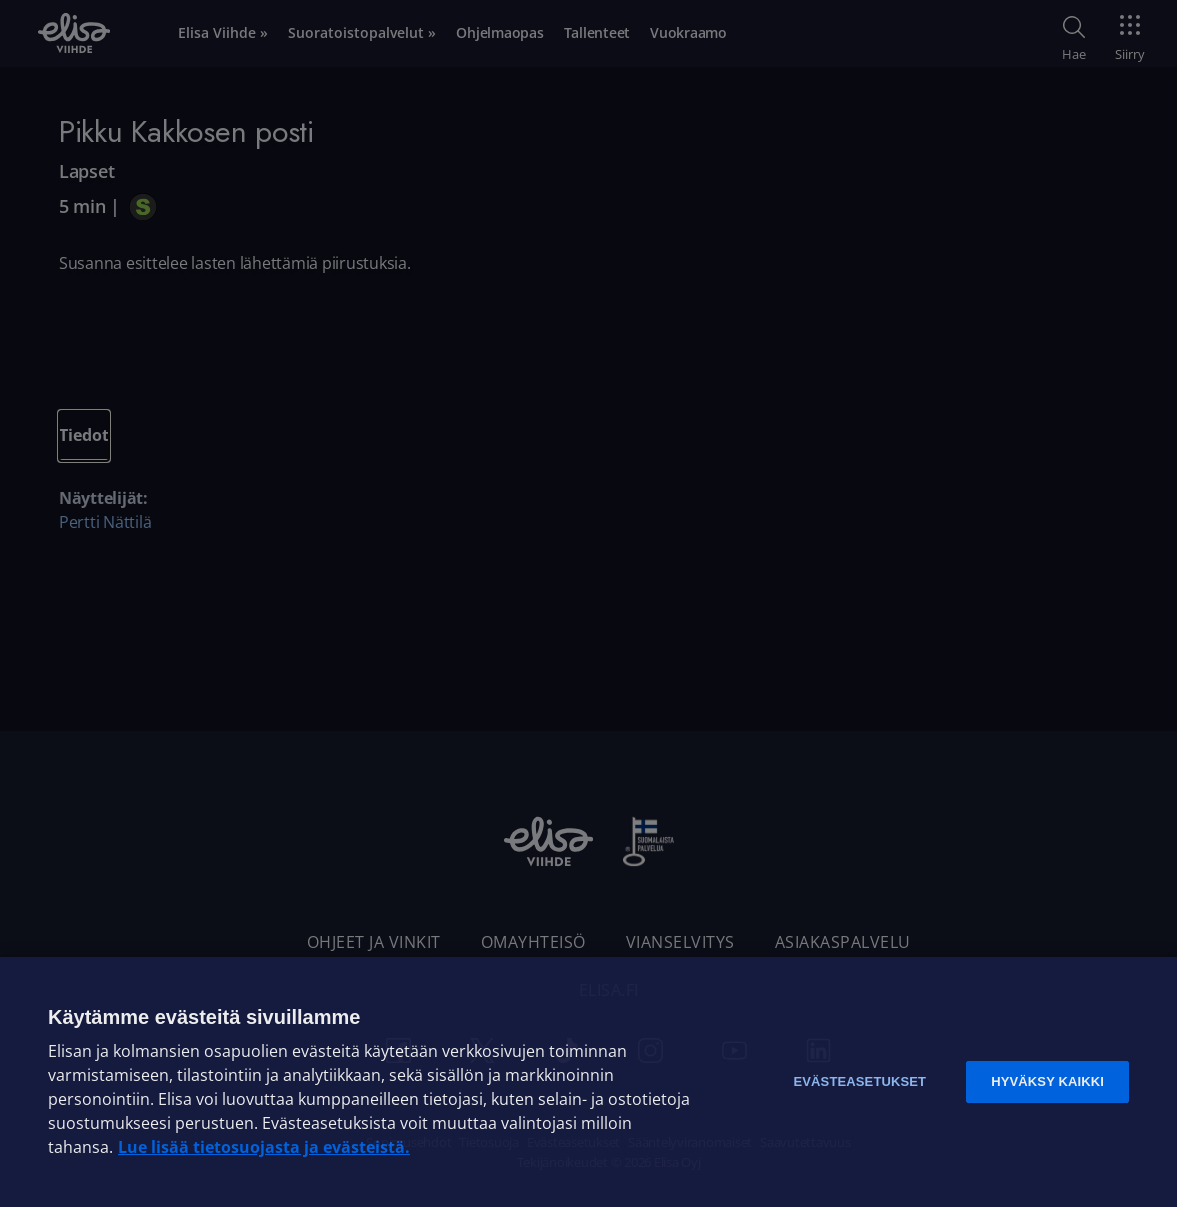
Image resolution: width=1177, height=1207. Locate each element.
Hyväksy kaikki (1047, 1081)
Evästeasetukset (859, 1081)
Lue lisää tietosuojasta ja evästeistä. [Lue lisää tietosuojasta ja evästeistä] (264, 1147)
